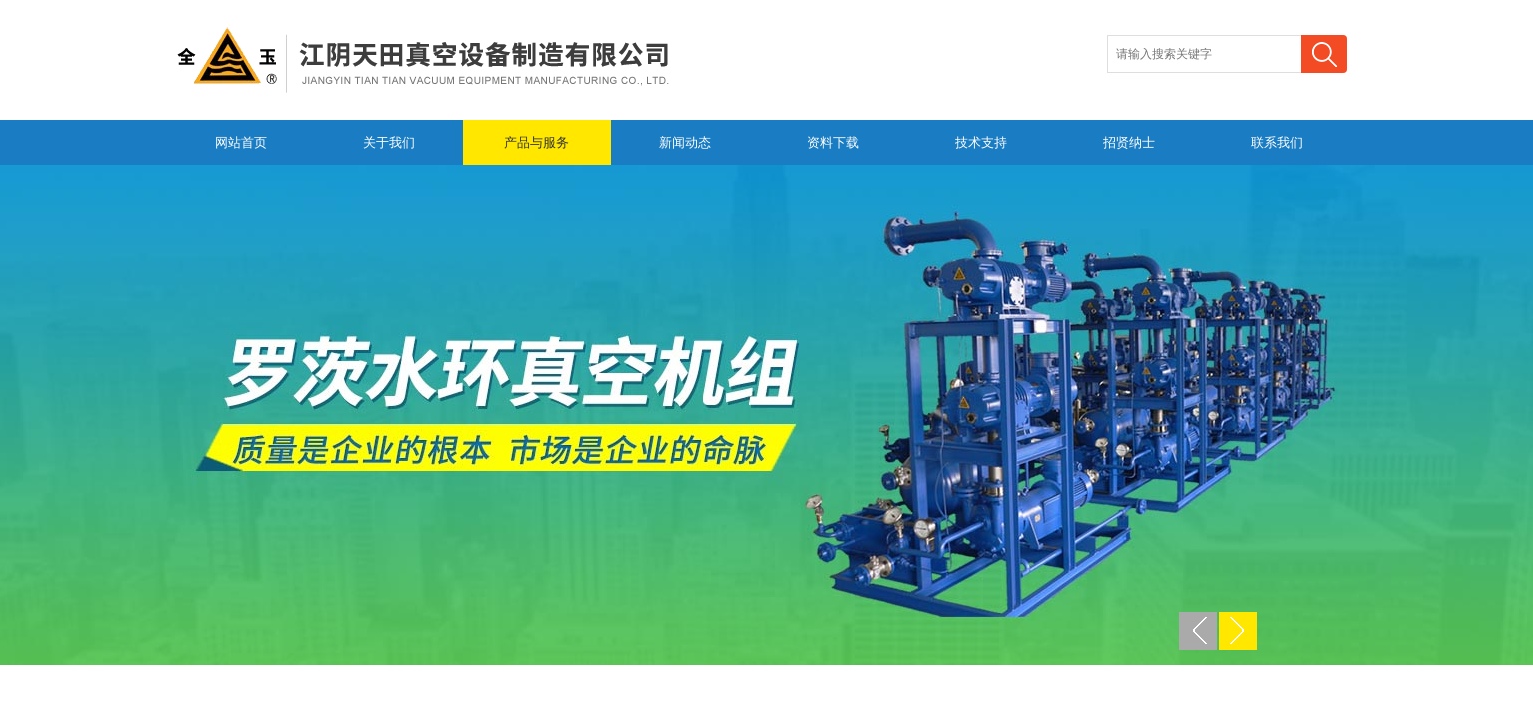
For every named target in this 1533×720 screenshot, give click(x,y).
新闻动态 (685, 142)
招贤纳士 (1129, 142)
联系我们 (1277, 142)
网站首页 (241, 142)
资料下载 (833, 142)
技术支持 (981, 142)
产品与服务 (536, 142)
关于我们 (389, 142)
